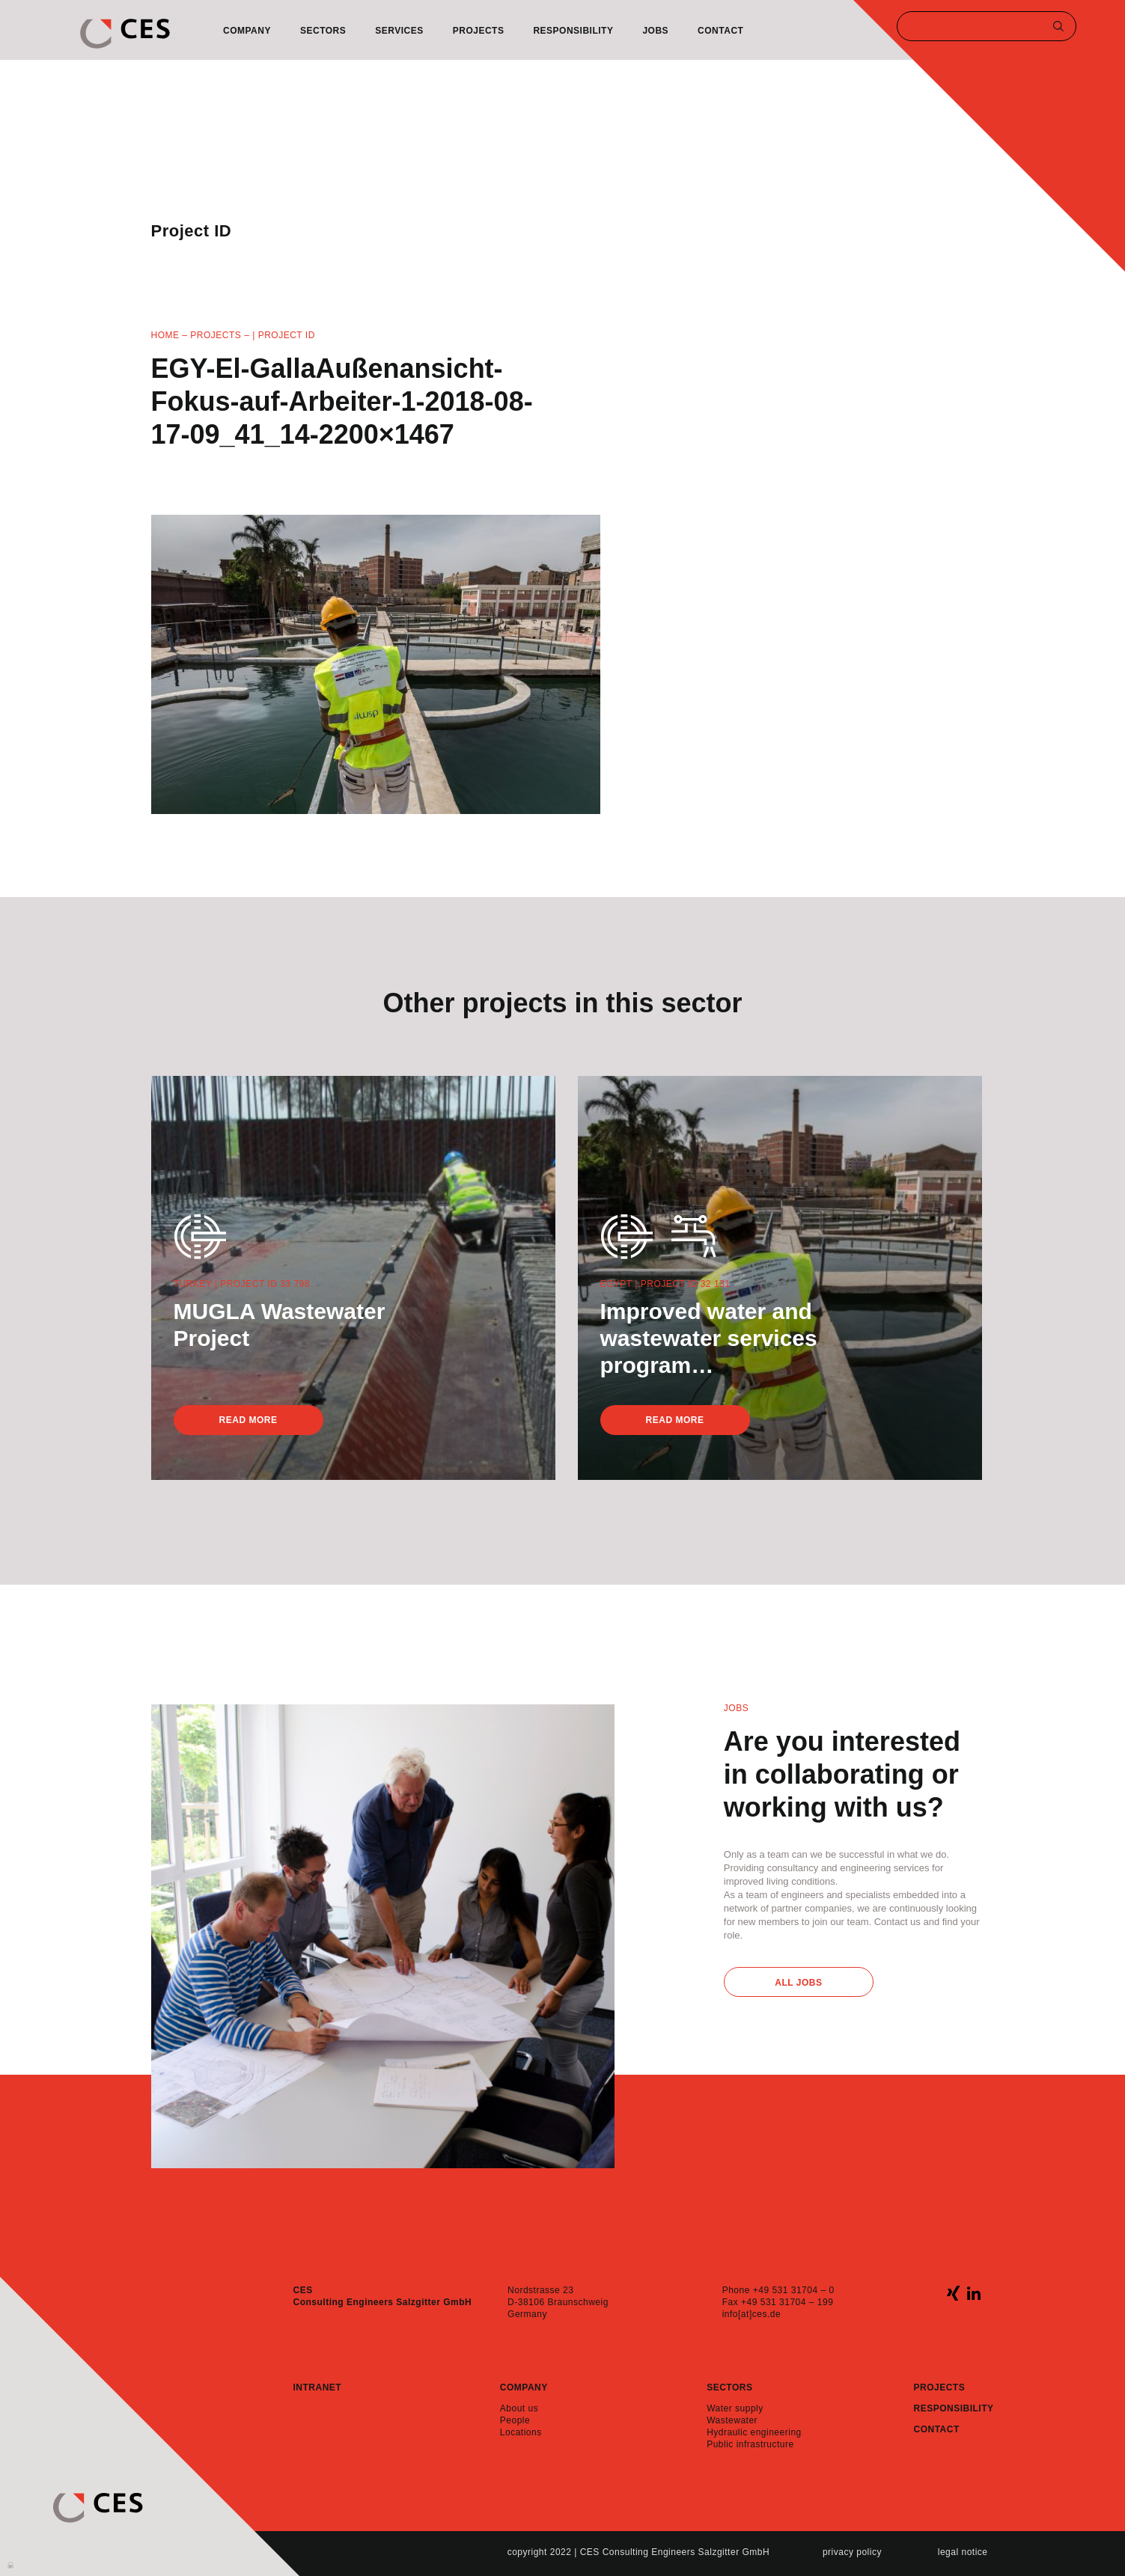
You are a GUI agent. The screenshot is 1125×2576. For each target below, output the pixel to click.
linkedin (973, 2292)
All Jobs (798, 1982)
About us (519, 2408)
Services (399, 30)
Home (165, 335)
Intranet (317, 2387)
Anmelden (11, 2564)
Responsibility (573, 30)
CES (125, 34)
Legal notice (963, 2552)
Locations (521, 2432)
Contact (720, 30)
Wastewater (732, 2420)
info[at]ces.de (751, 2314)
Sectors (323, 30)
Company (247, 30)
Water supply (735, 2408)
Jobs (655, 30)
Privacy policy (852, 2552)
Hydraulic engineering (754, 2432)
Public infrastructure (750, 2444)
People (515, 2420)
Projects (478, 30)
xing (953, 2292)
